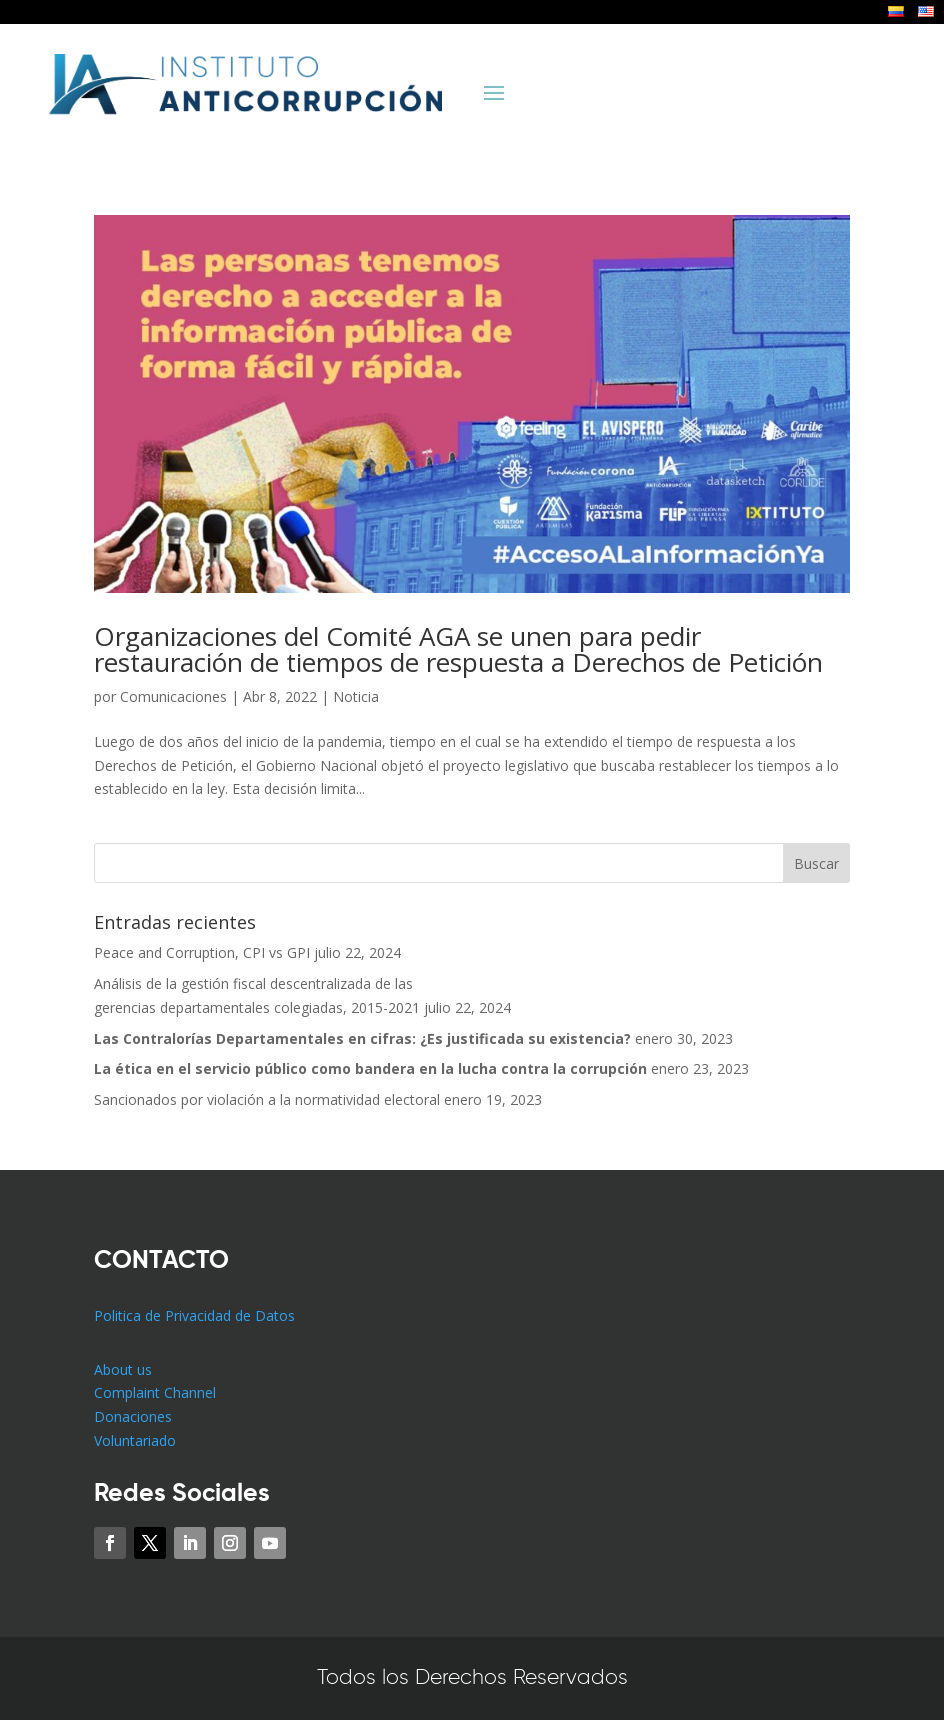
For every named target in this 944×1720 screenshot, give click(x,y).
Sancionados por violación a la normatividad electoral (267, 1099)
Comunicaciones (173, 696)
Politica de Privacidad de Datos (194, 1315)
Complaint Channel (155, 1392)
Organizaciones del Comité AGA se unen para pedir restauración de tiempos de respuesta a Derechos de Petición (458, 649)
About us (123, 1369)
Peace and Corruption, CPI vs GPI (202, 952)
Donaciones (133, 1416)
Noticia (356, 696)
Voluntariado (135, 1440)
